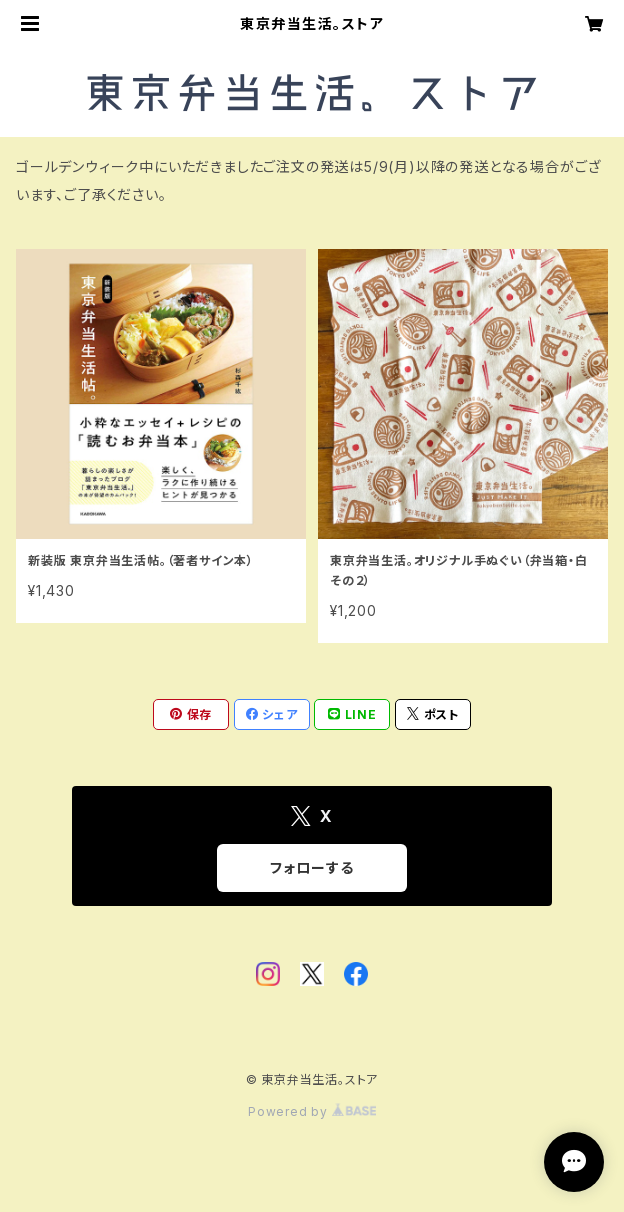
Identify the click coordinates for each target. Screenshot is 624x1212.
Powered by (312, 1111)
